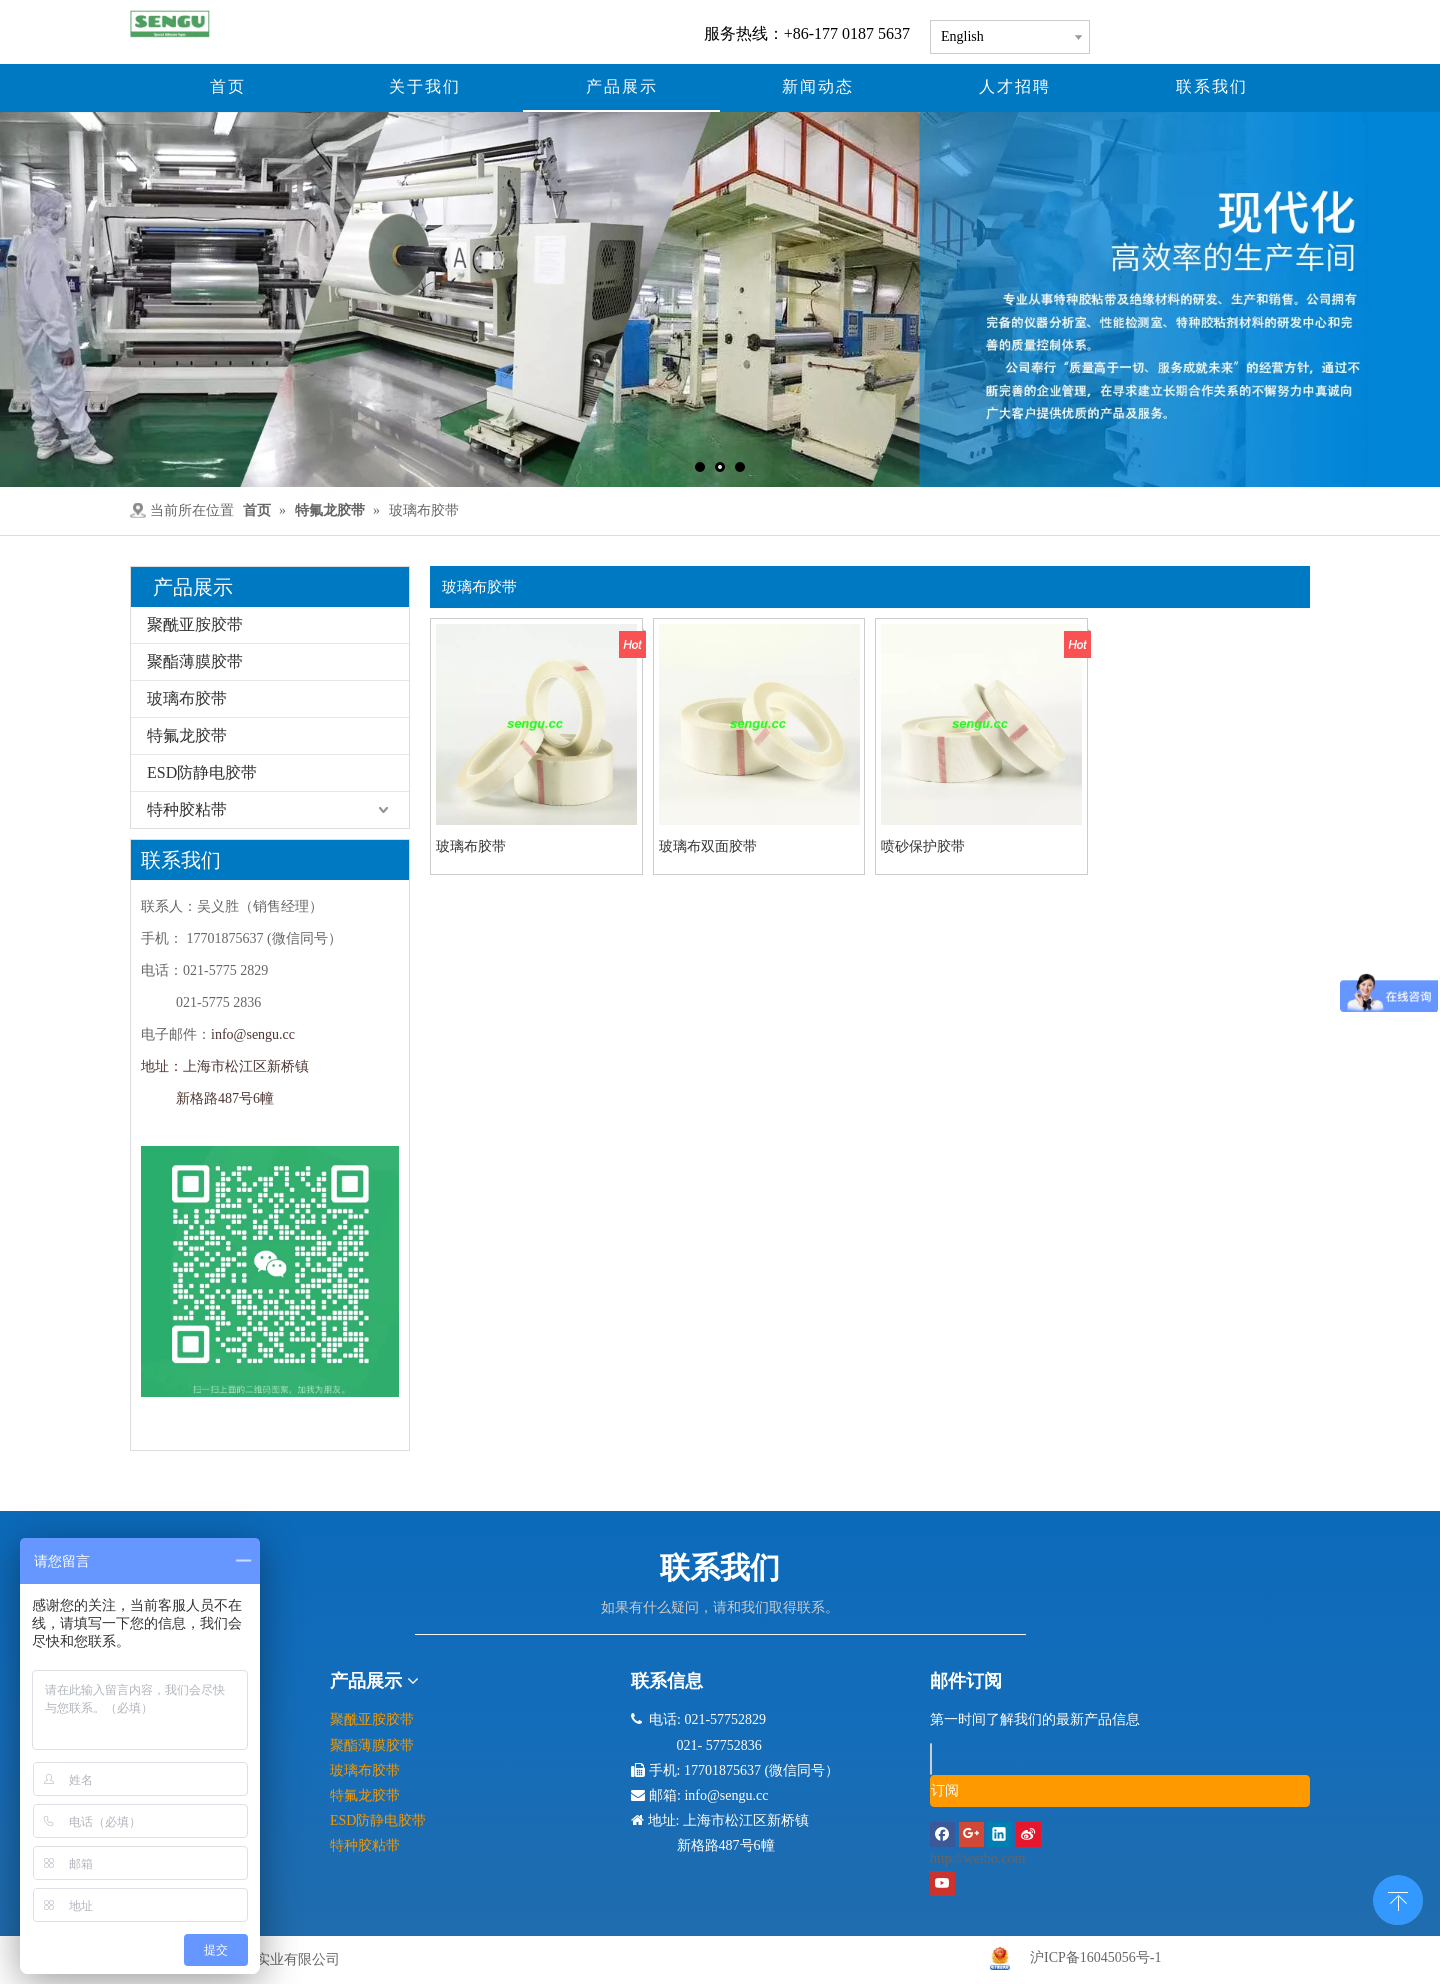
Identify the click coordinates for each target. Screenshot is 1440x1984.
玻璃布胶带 (187, 698)
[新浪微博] (1120, 1848)
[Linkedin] (1001, 1833)
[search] (931, 1759)
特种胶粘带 (187, 809)
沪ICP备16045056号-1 (1095, 1957)
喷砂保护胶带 (923, 846)
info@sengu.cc (253, 1034)
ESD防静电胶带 (202, 772)
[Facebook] (944, 1833)
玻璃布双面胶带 (708, 846)
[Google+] (973, 1833)
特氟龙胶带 (187, 735)
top (1398, 1898)
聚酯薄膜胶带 (195, 661)
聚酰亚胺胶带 (195, 624)
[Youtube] (942, 1882)
